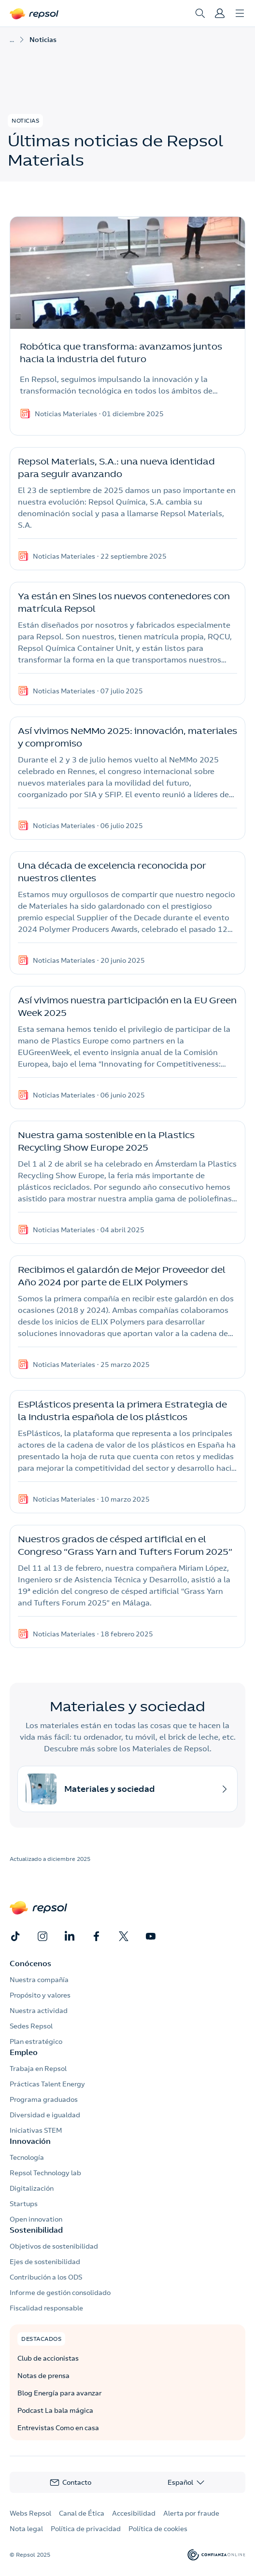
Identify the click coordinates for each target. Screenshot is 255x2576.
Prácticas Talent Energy (47, 2084)
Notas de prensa (43, 2375)
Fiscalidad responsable (46, 2308)
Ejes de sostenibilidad (45, 2261)
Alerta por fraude (191, 2513)
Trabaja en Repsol (38, 2068)
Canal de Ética (81, 2513)
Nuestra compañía (39, 1979)
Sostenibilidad (36, 2230)
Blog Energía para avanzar (59, 2393)
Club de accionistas (48, 2358)
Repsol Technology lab (45, 2172)
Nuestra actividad (39, 2010)
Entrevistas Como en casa (58, 2427)
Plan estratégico (36, 2041)
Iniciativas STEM (36, 2130)
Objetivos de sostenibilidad (54, 2246)
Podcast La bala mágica (55, 2410)
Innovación (30, 2141)
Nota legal (26, 2528)
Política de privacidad (86, 2528)
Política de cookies (157, 2528)
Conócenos (30, 1963)
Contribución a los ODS (46, 2277)
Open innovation (36, 2219)
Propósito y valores (40, 1995)
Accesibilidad (134, 2513)
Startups (24, 2203)
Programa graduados (44, 2099)
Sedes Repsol (31, 2026)
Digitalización (32, 2188)
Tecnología (27, 2157)
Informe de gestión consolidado (60, 2292)
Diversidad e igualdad (45, 2115)
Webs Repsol (30, 2513)
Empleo (24, 2052)
